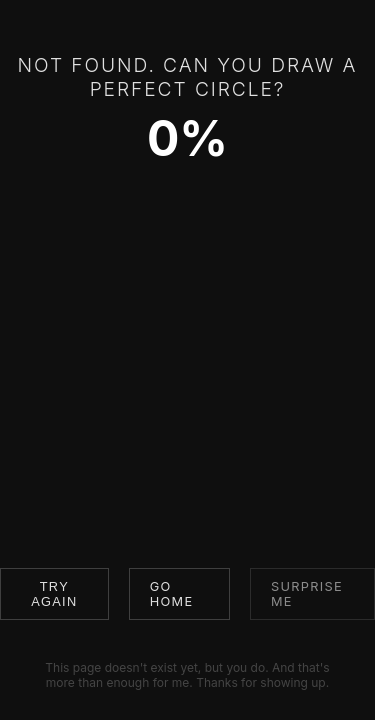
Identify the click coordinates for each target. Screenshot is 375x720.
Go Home (172, 594)
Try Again (54, 594)
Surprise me (307, 594)
